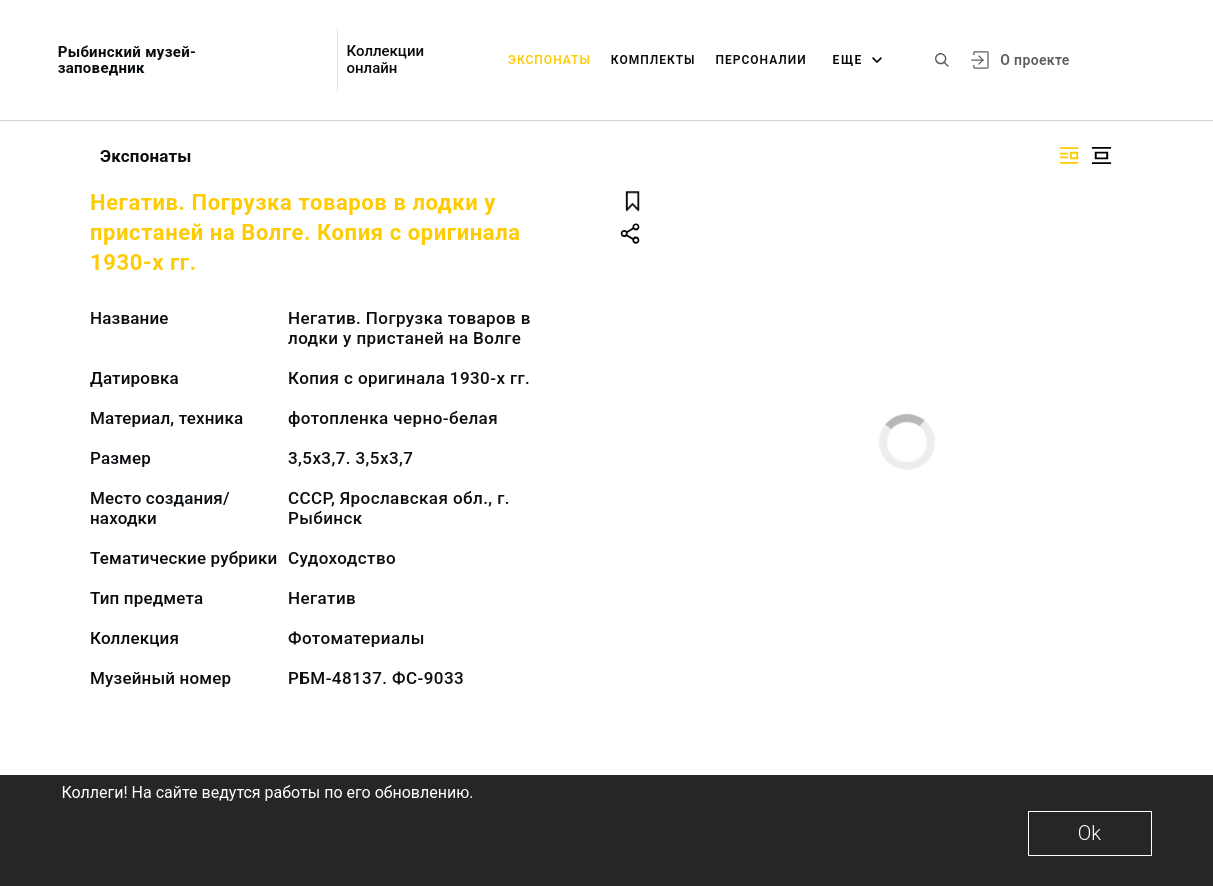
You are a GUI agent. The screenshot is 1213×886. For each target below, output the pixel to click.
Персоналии (760, 60)
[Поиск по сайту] (942, 60)
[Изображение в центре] (1101, 155)
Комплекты (653, 60)
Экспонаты (549, 60)
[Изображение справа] (1069, 155)
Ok (1089, 833)
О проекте (1034, 60)
